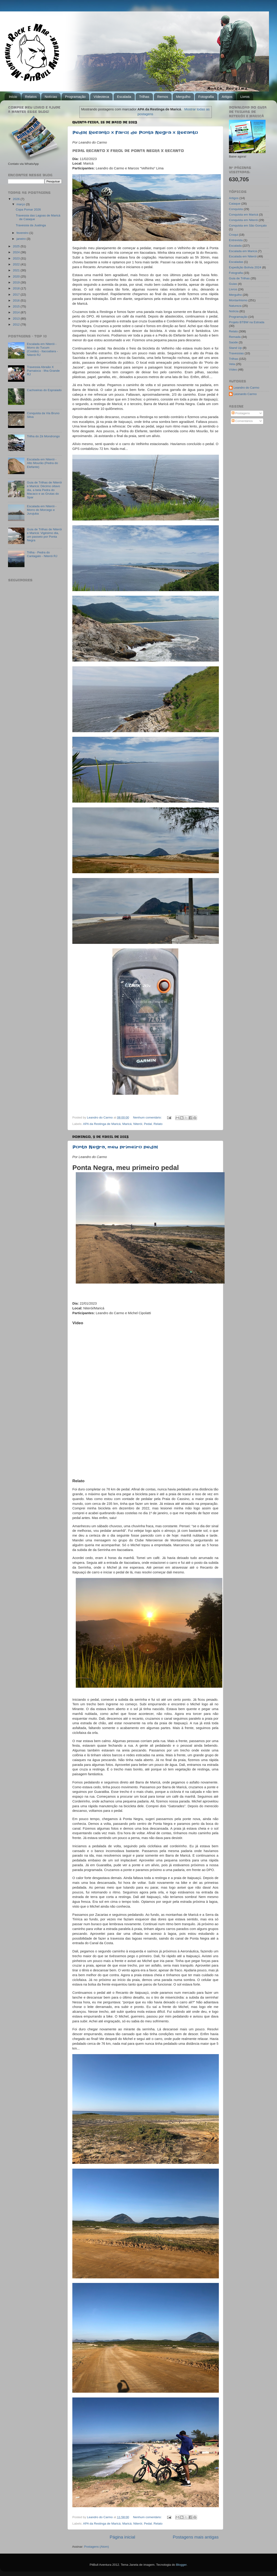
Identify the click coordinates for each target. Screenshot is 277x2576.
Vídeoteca (101, 97)
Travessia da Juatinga (31, 225)
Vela (232, 364)
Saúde (233, 342)
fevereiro (22, 233)
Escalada (124, 97)
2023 (17, 258)
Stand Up (235, 348)
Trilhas (144, 97)
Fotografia (206, 97)
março (21, 204)
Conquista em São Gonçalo (248, 225)
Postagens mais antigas (196, 2537)
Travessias (236, 353)
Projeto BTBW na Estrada (246, 322)
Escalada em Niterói (243, 256)
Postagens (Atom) (96, 2546)
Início (13, 97)
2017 (17, 294)
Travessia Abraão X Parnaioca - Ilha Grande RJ (43, 370)
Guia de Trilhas (239, 278)
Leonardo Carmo (245, 394)
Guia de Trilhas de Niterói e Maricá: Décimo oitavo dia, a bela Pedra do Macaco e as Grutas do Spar (44, 490)
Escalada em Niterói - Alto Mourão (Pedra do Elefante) (42, 463)
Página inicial (122, 2537)
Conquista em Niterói (243, 220)
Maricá (127, 1124)
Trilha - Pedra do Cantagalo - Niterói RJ (42, 554)
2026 (17, 199)
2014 (17, 312)
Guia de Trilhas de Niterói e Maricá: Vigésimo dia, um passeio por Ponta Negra (44, 535)
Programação (75, 97)
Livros (245, 97)
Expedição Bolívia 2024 (245, 267)
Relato (158, 1124)
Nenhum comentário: (148, 1117)
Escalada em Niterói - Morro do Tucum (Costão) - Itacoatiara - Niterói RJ (42, 349)
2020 (17, 276)
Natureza (235, 305)
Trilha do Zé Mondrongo (43, 436)
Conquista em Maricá (243, 214)
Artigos (227, 97)
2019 (17, 282)
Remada (235, 337)
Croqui (233, 234)
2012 (17, 324)
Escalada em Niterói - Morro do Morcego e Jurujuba (41, 510)
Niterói (137, 1124)
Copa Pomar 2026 (28, 209)
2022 (17, 264)
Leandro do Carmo (246, 387)
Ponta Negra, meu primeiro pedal (115, 1147)
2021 (17, 270)
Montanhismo (238, 300)
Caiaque (234, 203)
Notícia (234, 311)
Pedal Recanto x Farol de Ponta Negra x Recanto (135, 133)
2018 (17, 288)
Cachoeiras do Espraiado (44, 390)
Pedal (148, 1124)
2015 (17, 306)
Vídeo (233, 369)
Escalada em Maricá (243, 251)
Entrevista (236, 240)
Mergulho (183, 97)
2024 (17, 252)
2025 (17, 246)
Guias (233, 284)
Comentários (242, 421)
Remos (162, 97)
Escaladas (236, 262)
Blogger (181, 2564)
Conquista (236, 209)
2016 (17, 300)
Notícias (51, 97)
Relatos (31, 97)
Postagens (241, 413)
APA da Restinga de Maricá (102, 1124)
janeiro (21, 238)
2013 (17, 318)
